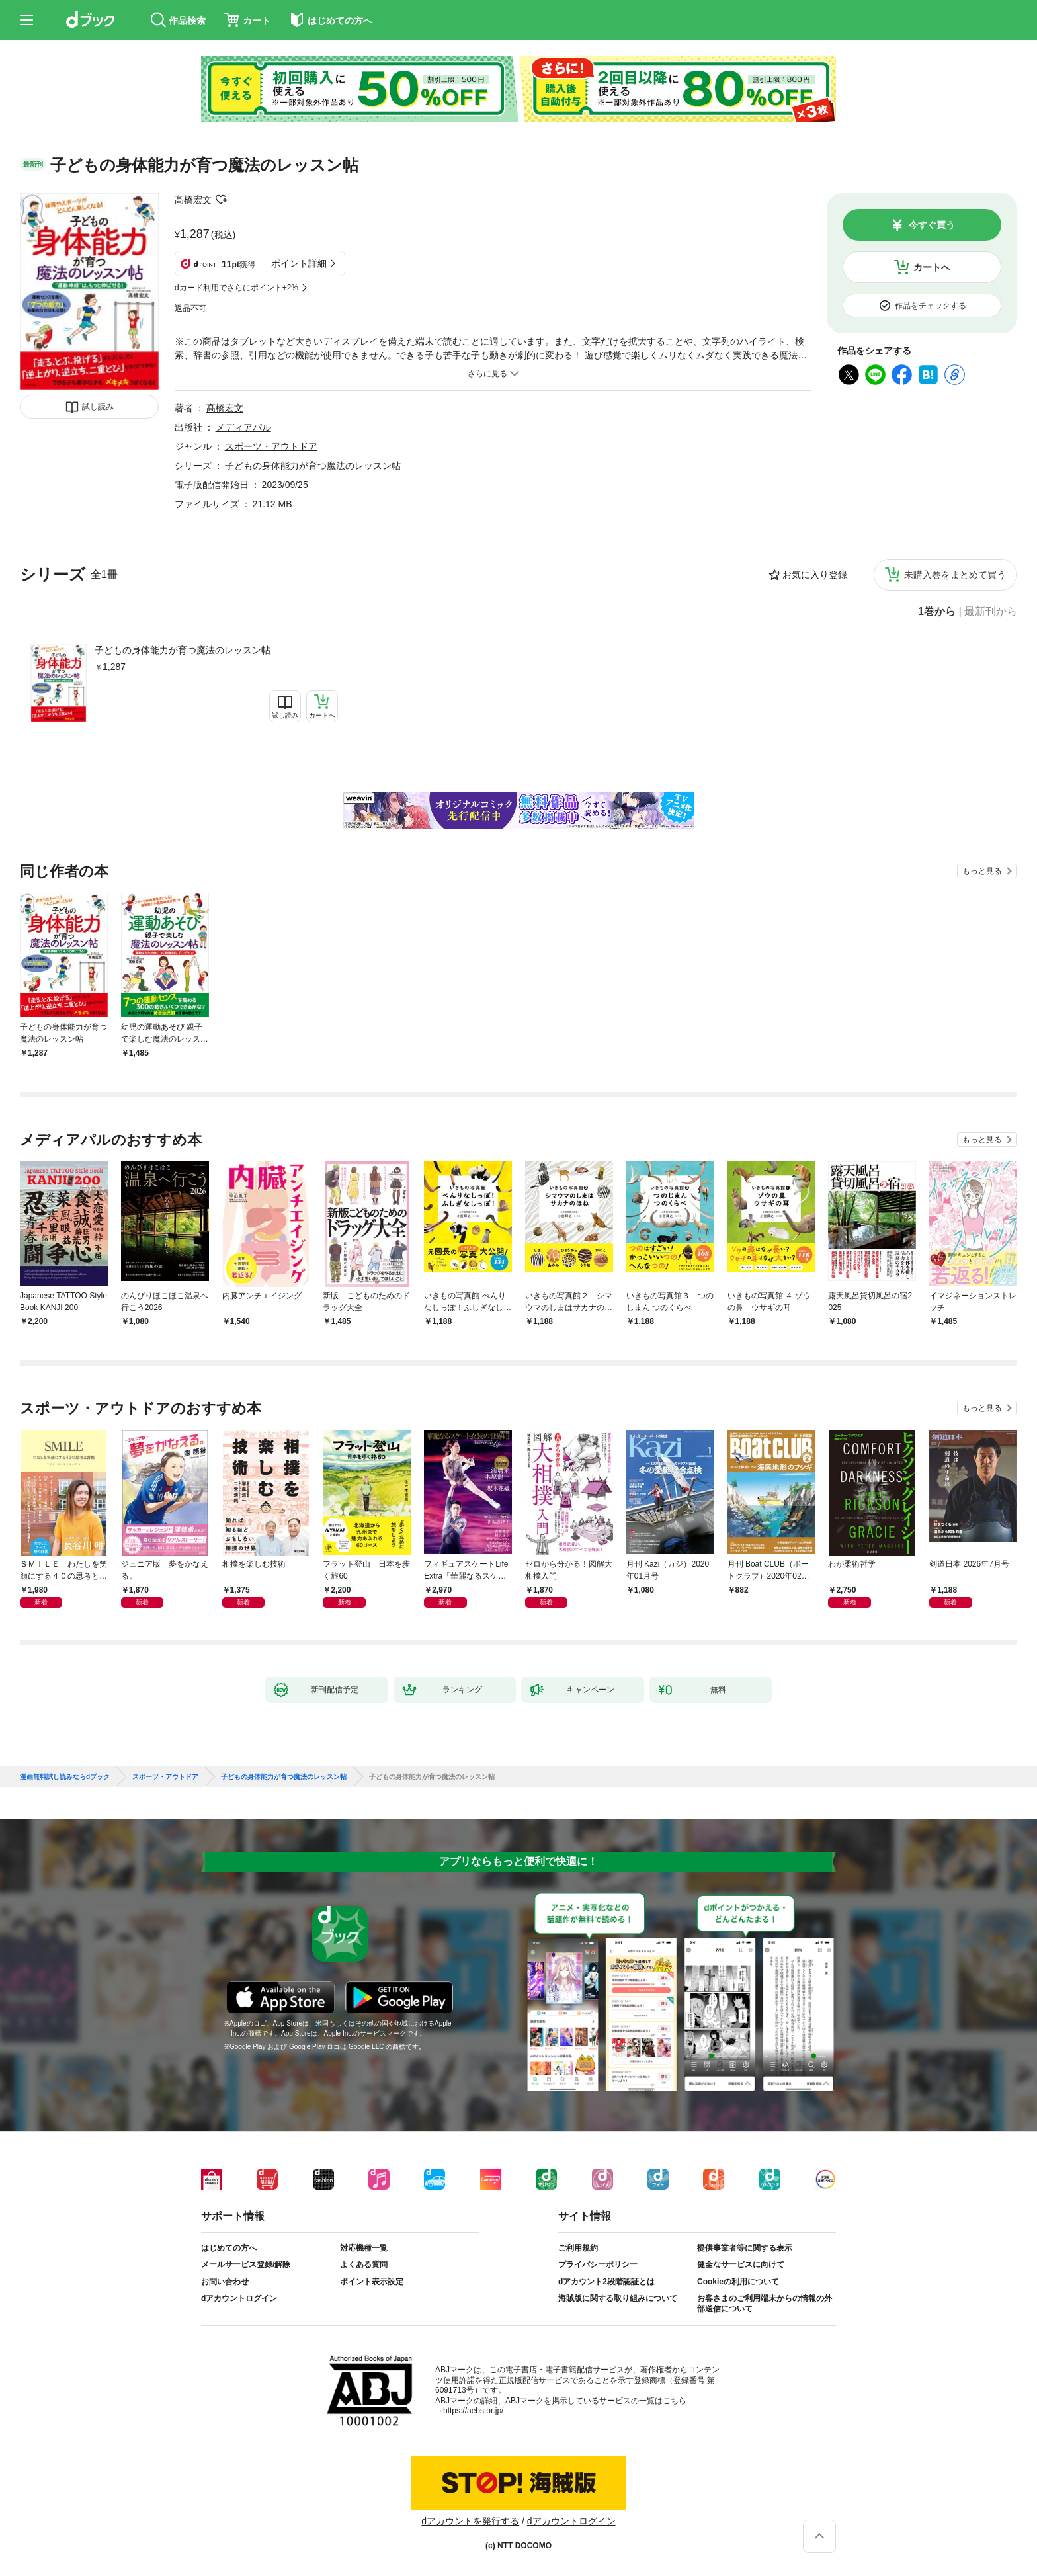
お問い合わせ (225, 2281)
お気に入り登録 (814, 574)
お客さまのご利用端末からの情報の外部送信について (764, 2303)
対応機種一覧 (364, 2248)
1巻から (937, 611)
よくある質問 (364, 2264)
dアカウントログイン (239, 2298)
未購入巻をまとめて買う (955, 574)
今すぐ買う (932, 225)
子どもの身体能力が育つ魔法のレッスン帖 (182, 650)
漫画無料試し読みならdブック (65, 1777)
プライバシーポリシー (598, 2264)
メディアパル (243, 427)
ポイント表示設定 (371, 2281)
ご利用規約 (578, 2248)
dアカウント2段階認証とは (606, 2281)
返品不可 (190, 308)
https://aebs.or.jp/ (473, 2410)
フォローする (221, 199)
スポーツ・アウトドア (271, 446)
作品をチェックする (930, 305)
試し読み (98, 406)
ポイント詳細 (299, 263)
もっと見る (982, 871)
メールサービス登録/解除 (245, 2264)
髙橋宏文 (193, 199)
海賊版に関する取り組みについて (617, 2298)
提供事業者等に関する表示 (744, 2248)
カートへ (931, 267)
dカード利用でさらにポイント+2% (236, 287)
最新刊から (990, 611)
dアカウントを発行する (470, 2521)
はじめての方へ (229, 2248)
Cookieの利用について (738, 2281)
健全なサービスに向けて (740, 2264)
